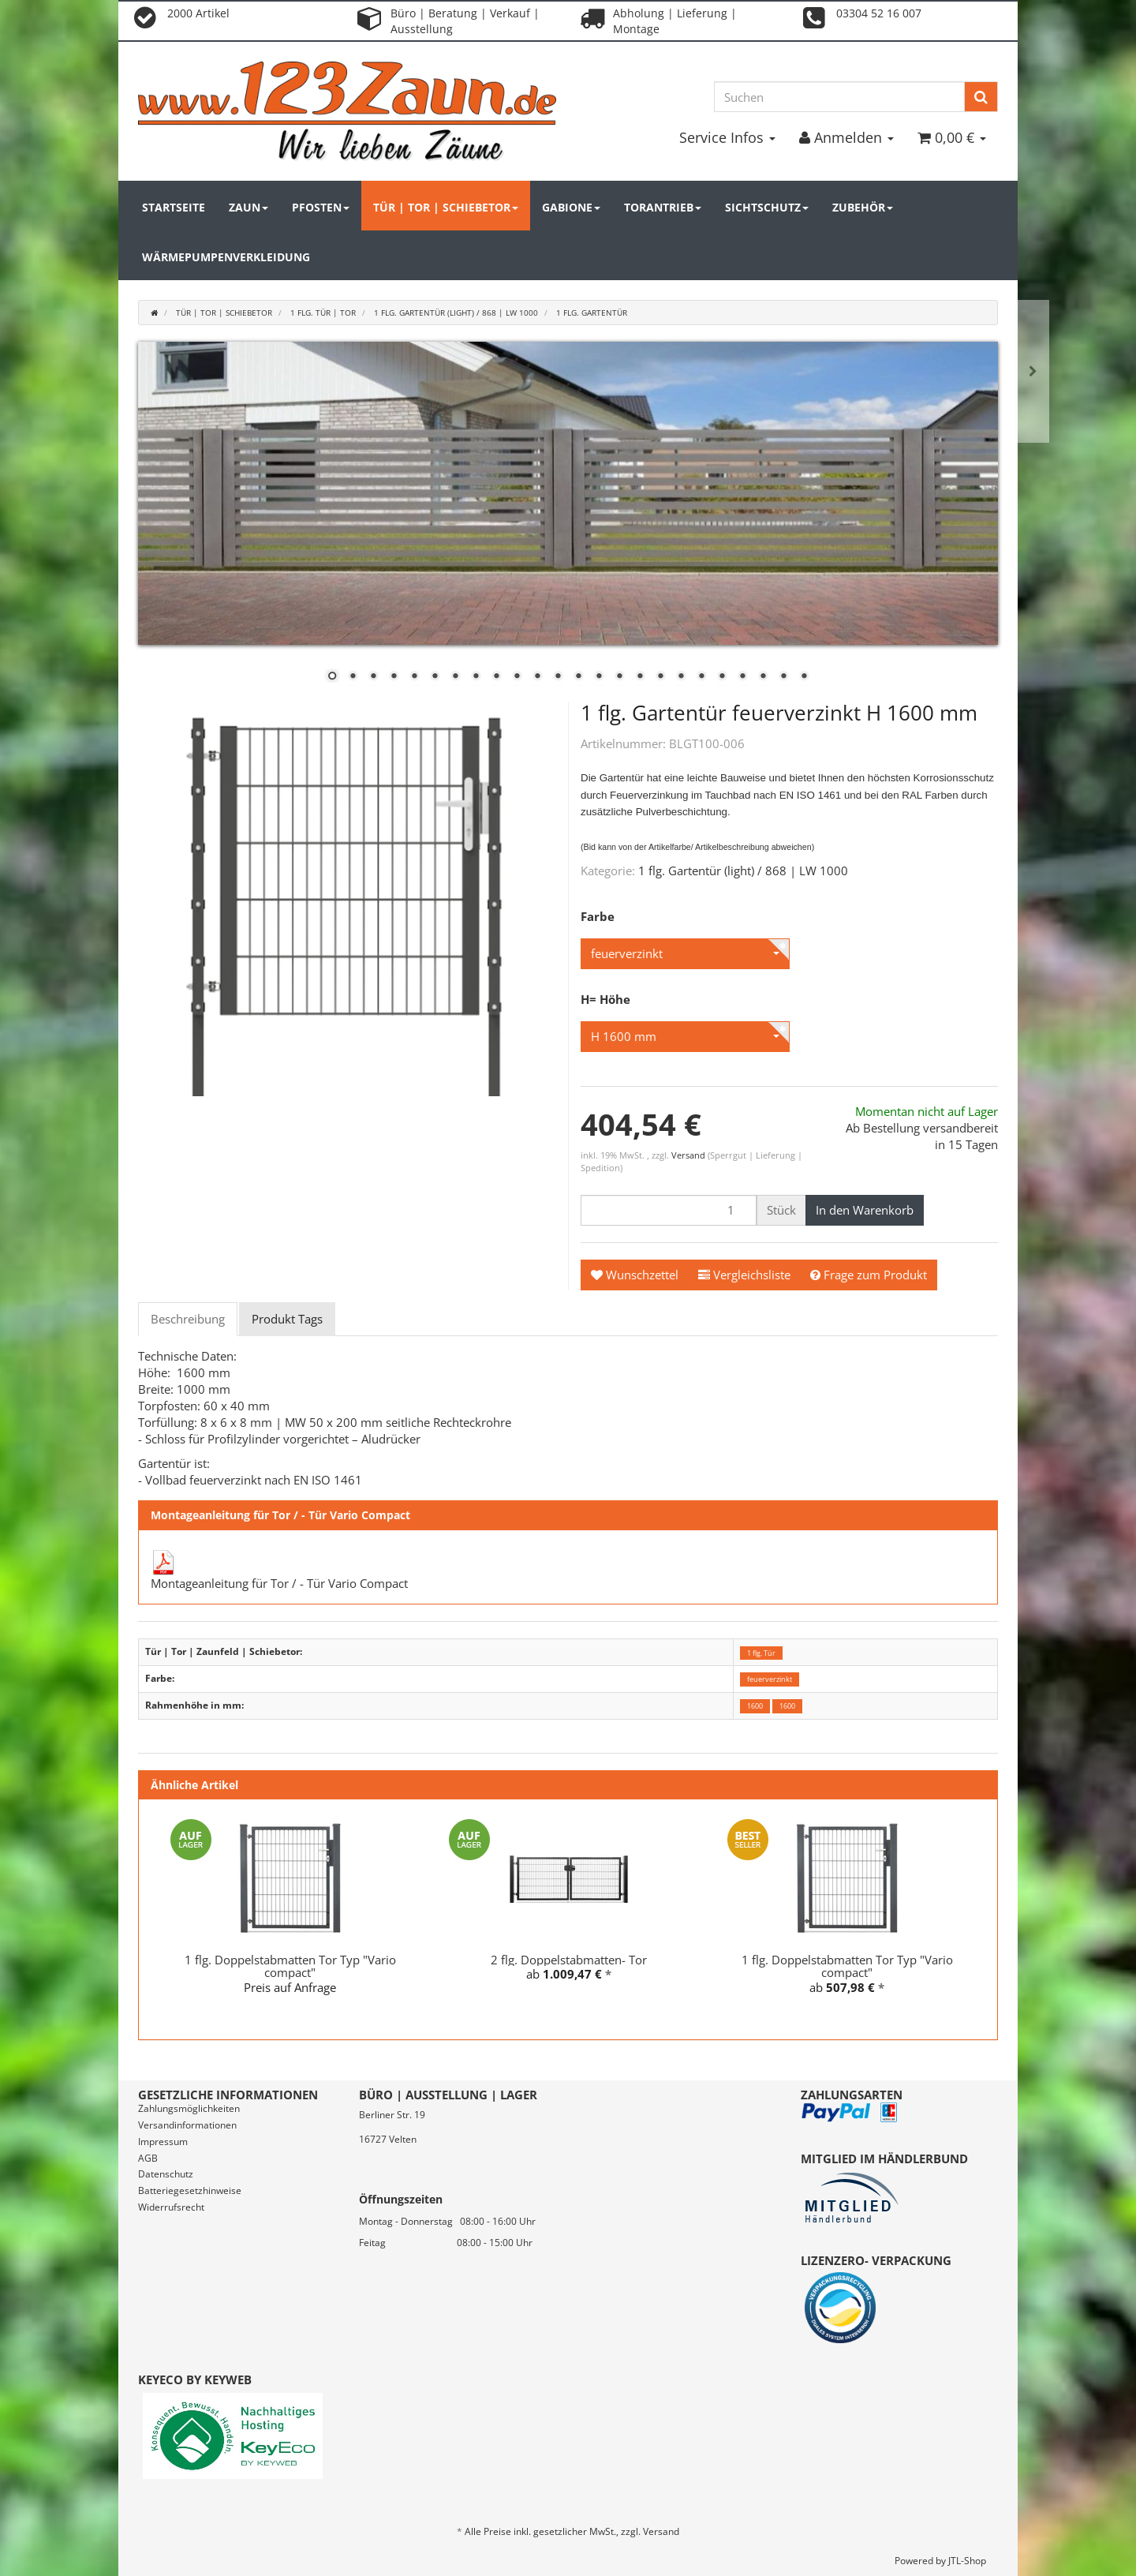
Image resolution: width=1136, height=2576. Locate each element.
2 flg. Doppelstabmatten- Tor (569, 1960)
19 (701, 677)
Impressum (163, 2141)
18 (680, 677)
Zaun (248, 207)
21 (742, 677)
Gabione (571, 207)
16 (639, 677)
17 (660, 677)
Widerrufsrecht (171, 2207)
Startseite (173, 207)
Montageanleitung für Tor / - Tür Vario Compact (279, 1583)
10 (516, 677)
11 (537, 677)
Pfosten (320, 207)
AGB (148, 2158)
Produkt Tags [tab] (287, 1319)
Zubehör (862, 207)
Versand (689, 1155)
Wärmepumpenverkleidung (226, 256)
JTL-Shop (967, 2560)
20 (722, 677)
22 (763, 677)
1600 (755, 1706)
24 (804, 677)
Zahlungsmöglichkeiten (189, 2108)
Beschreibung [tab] (188, 1319)
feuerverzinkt (769, 1679)
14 (598, 677)
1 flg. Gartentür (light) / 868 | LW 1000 (743, 870)
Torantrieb (662, 207)
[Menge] (669, 1210)
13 (578, 677)
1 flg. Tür (761, 1652)
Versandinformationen (187, 2125)
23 (783, 677)
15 (619, 677)
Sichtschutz (767, 207)
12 (557, 677)
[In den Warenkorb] (864, 1210)
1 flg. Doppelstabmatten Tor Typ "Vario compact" (290, 1966)
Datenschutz (165, 2174)
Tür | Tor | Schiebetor (445, 207)
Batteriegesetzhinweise (189, 2190)
